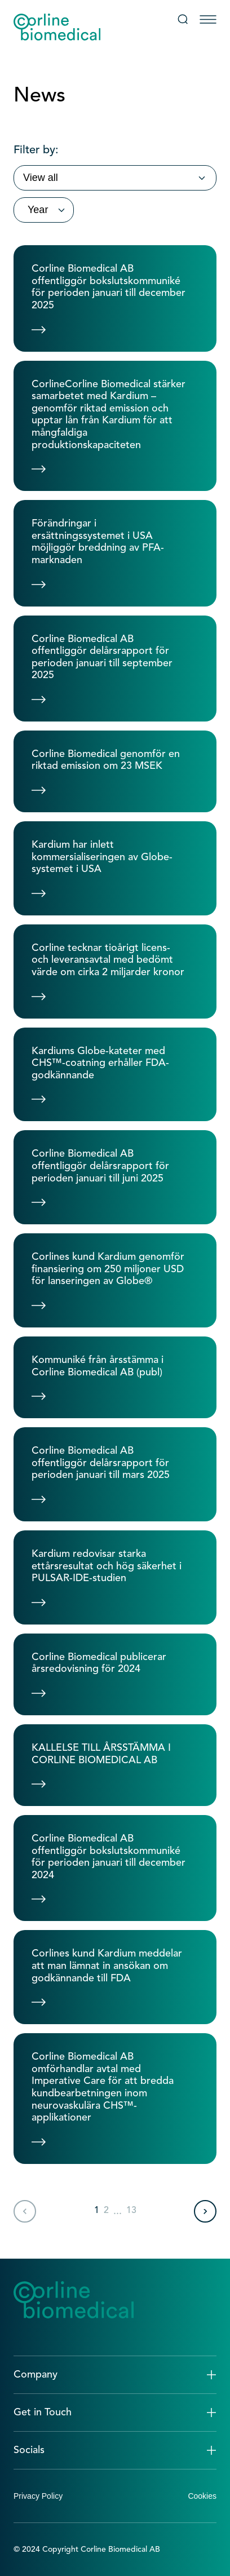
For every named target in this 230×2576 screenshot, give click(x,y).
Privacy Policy (38, 2496)
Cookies (202, 2496)
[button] (115, 2374)
